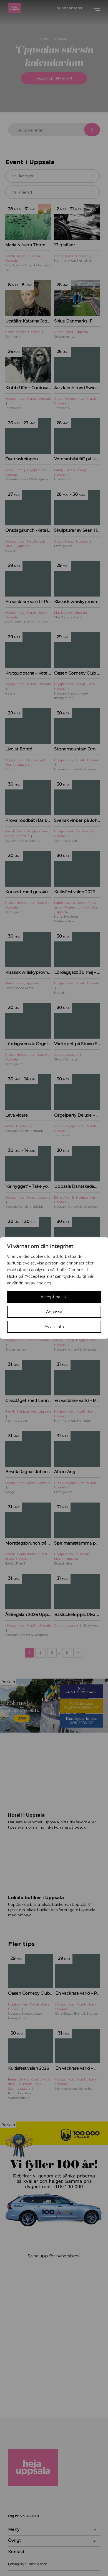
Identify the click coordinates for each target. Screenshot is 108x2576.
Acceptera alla (54, 1296)
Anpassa (54, 1311)
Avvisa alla (54, 1326)
